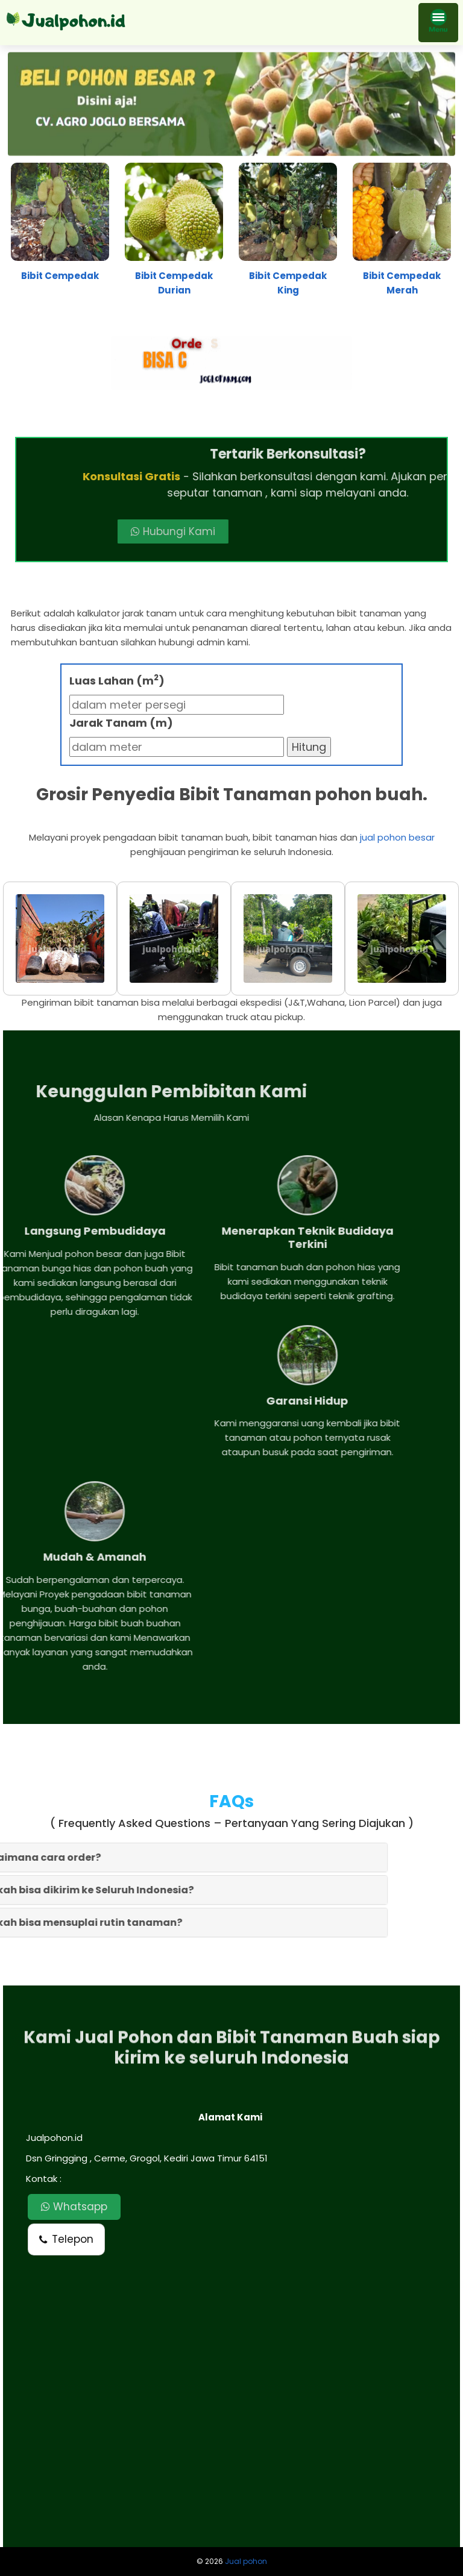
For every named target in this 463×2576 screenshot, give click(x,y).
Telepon (66, 2239)
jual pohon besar (397, 837)
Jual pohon (246, 2561)
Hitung (309, 746)
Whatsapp (74, 2206)
